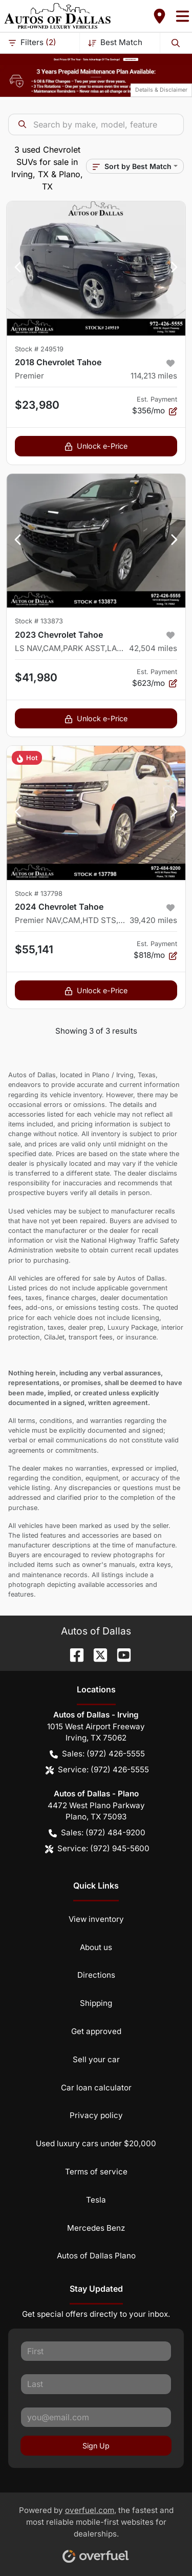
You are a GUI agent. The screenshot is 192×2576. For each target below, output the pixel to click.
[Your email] (96, 2417)
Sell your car (96, 2059)
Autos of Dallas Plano (96, 2255)
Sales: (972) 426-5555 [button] (97, 1754)
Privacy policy (96, 2115)
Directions (96, 1975)
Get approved (96, 2031)
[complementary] (161, 2545)
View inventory (96, 1919)
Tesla (96, 2200)
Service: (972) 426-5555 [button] (97, 1770)
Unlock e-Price (96, 446)
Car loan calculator (96, 2087)
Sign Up (96, 2445)
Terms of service (96, 2171)
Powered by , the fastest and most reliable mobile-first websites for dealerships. (96, 2530)
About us (96, 1947)
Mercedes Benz (96, 2228)
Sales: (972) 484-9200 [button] (97, 1833)
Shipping (96, 2003)
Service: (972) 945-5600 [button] (97, 1849)
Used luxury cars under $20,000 (96, 2143)
